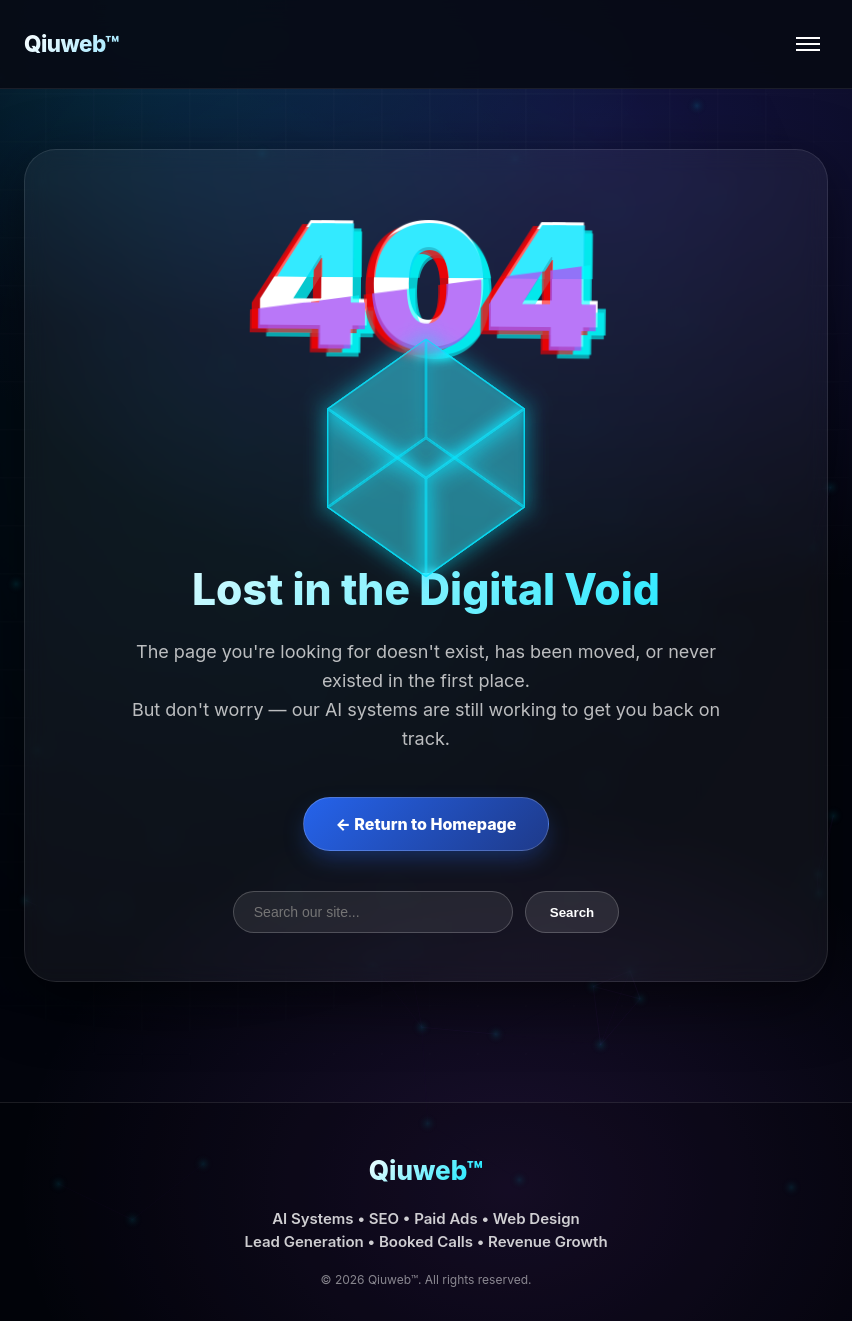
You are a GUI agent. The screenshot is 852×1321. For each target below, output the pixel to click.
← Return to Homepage (426, 824)
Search (572, 912)
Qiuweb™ (71, 43)
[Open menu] (808, 44)
